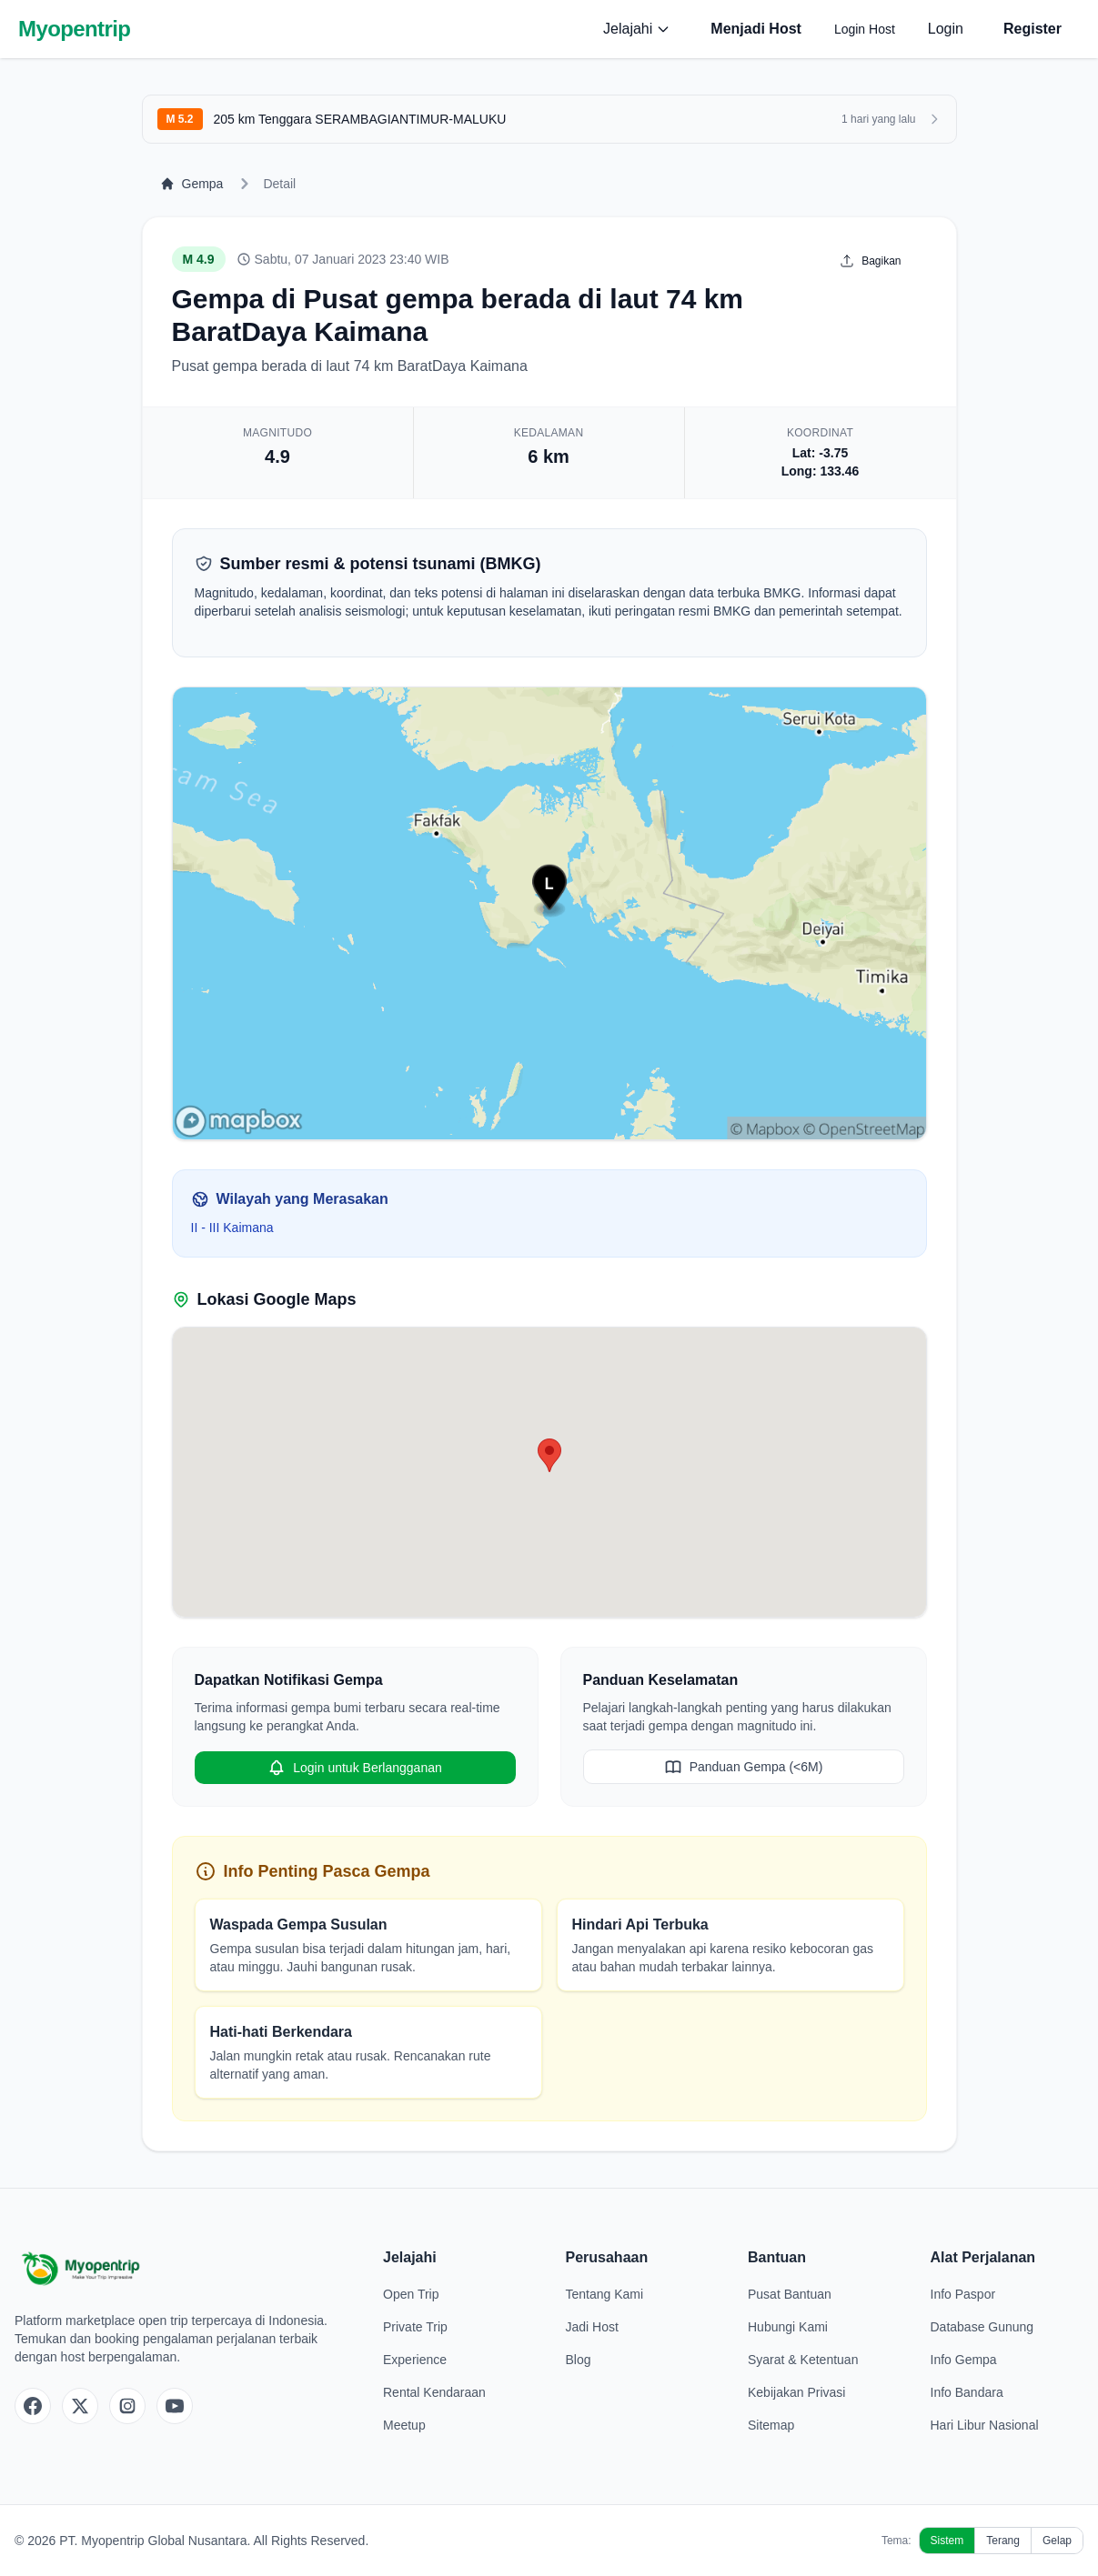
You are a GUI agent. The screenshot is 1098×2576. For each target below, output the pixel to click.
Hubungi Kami (788, 2327)
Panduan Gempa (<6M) (743, 1767)
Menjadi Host (755, 28)
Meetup (404, 2425)
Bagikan (870, 261)
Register (1032, 28)
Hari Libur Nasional (985, 2425)
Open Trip (410, 2294)
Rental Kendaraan (434, 2392)
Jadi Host (592, 2327)
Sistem (947, 2540)
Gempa (192, 183)
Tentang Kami (605, 2294)
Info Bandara (967, 2392)
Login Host (864, 29)
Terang (1003, 2540)
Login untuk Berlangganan (354, 1768)
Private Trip (415, 2327)
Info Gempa (964, 2359)
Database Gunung (982, 2327)
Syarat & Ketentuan (803, 2359)
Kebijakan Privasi (796, 2392)
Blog (578, 2359)
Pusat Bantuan (789, 2294)
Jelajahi (636, 28)
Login (945, 28)
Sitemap (771, 2425)
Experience (415, 2359)
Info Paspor (963, 2294)
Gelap (1057, 2540)
